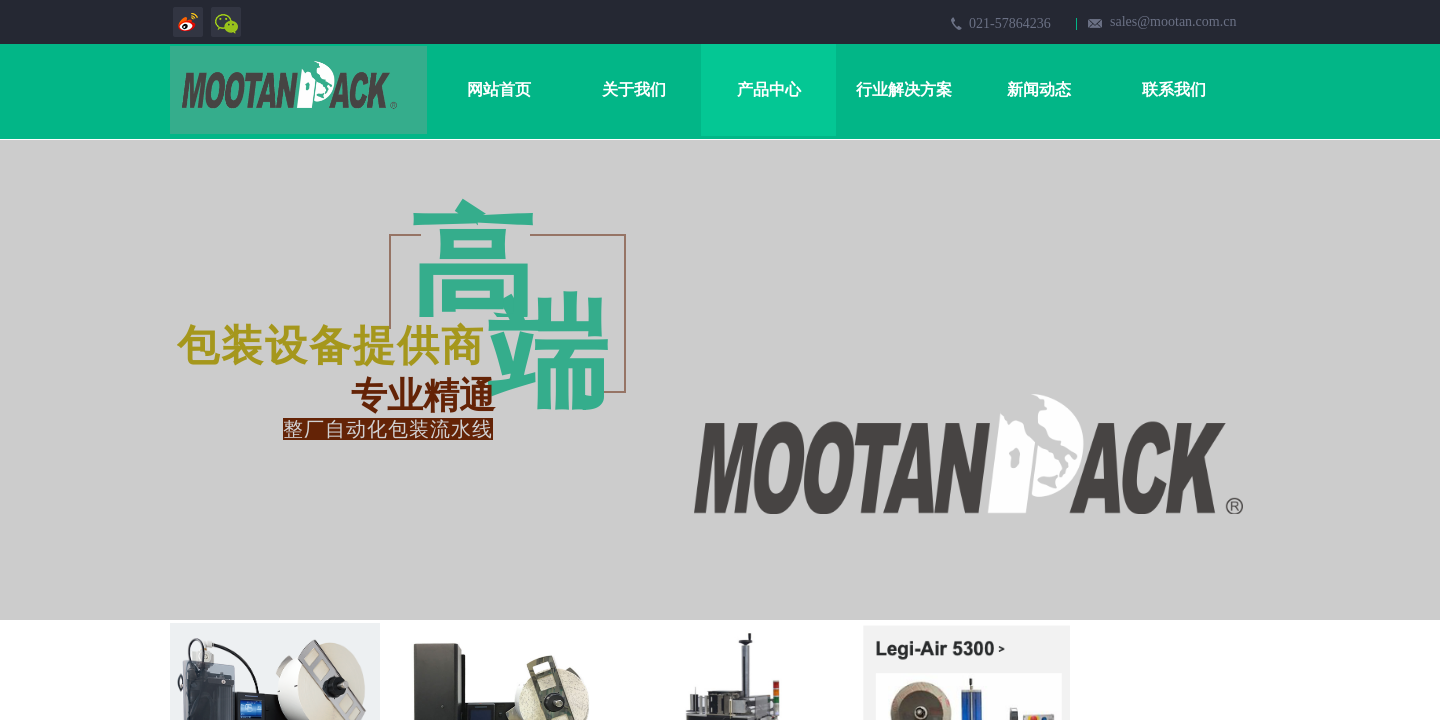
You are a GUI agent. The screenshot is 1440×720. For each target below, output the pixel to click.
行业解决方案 (904, 89)
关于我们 (634, 89)
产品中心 (769, 89)
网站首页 (499, 89)
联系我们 (1174, 89)
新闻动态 (1039, 89)
